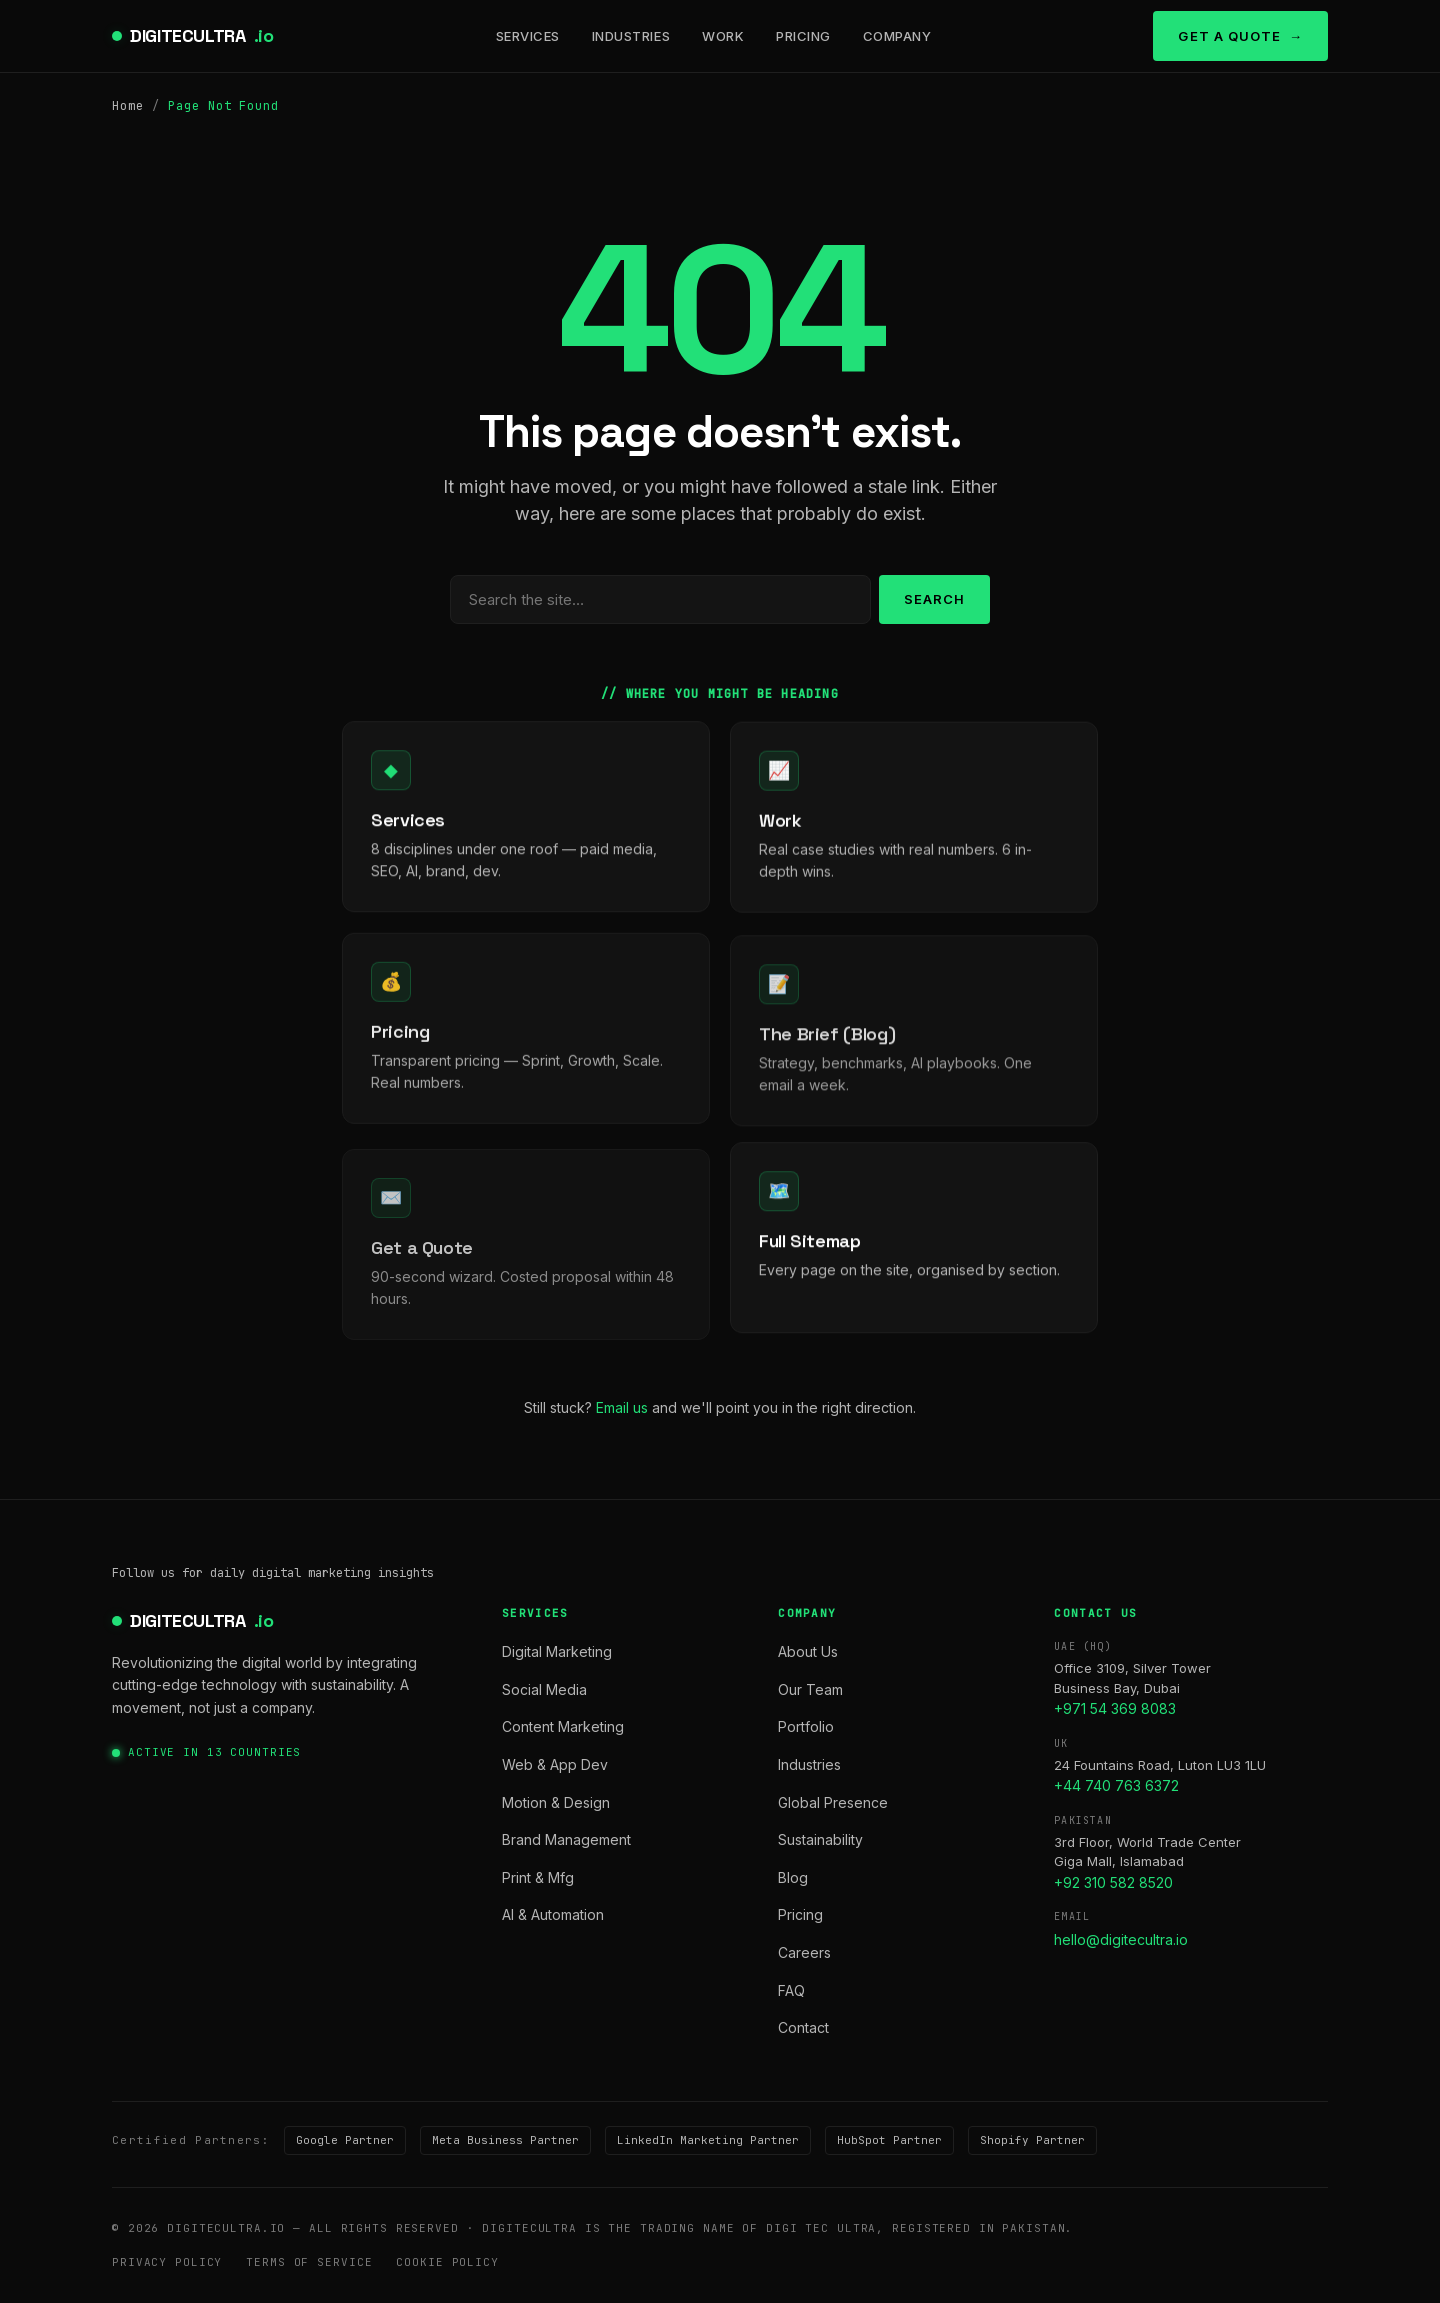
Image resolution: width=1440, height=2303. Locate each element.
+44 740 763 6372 (1116, 1785)
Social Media (544, 1689)
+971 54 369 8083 (1115, 1708)
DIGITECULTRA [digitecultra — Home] (202, 36)
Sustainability (820, 1839)
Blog (793, 1877)
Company (897, 36)
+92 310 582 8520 (1113, 1882)
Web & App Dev (555, 1764)
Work (723, 36)
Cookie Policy (447, 2262)
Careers (804, 1952)
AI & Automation (553, 1914)
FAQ (791, 1990)
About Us (808, 1651)
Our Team (810, 1689)
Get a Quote (1229, 36)
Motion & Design (556, 1802)
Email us (622, 1407)
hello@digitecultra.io (1121, 1939)
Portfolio (806, 1726)
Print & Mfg (538, 1877)
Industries (631, 36)
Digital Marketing (557, 1651)
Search (934, 599)
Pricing (803, 36)
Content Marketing (563, 1726)
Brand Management (566, 1839)
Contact (803, 2027)
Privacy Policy (167, 2262)
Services (528, 36)
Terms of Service (309, 2262)
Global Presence (833, 1802)
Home (128, 106)
